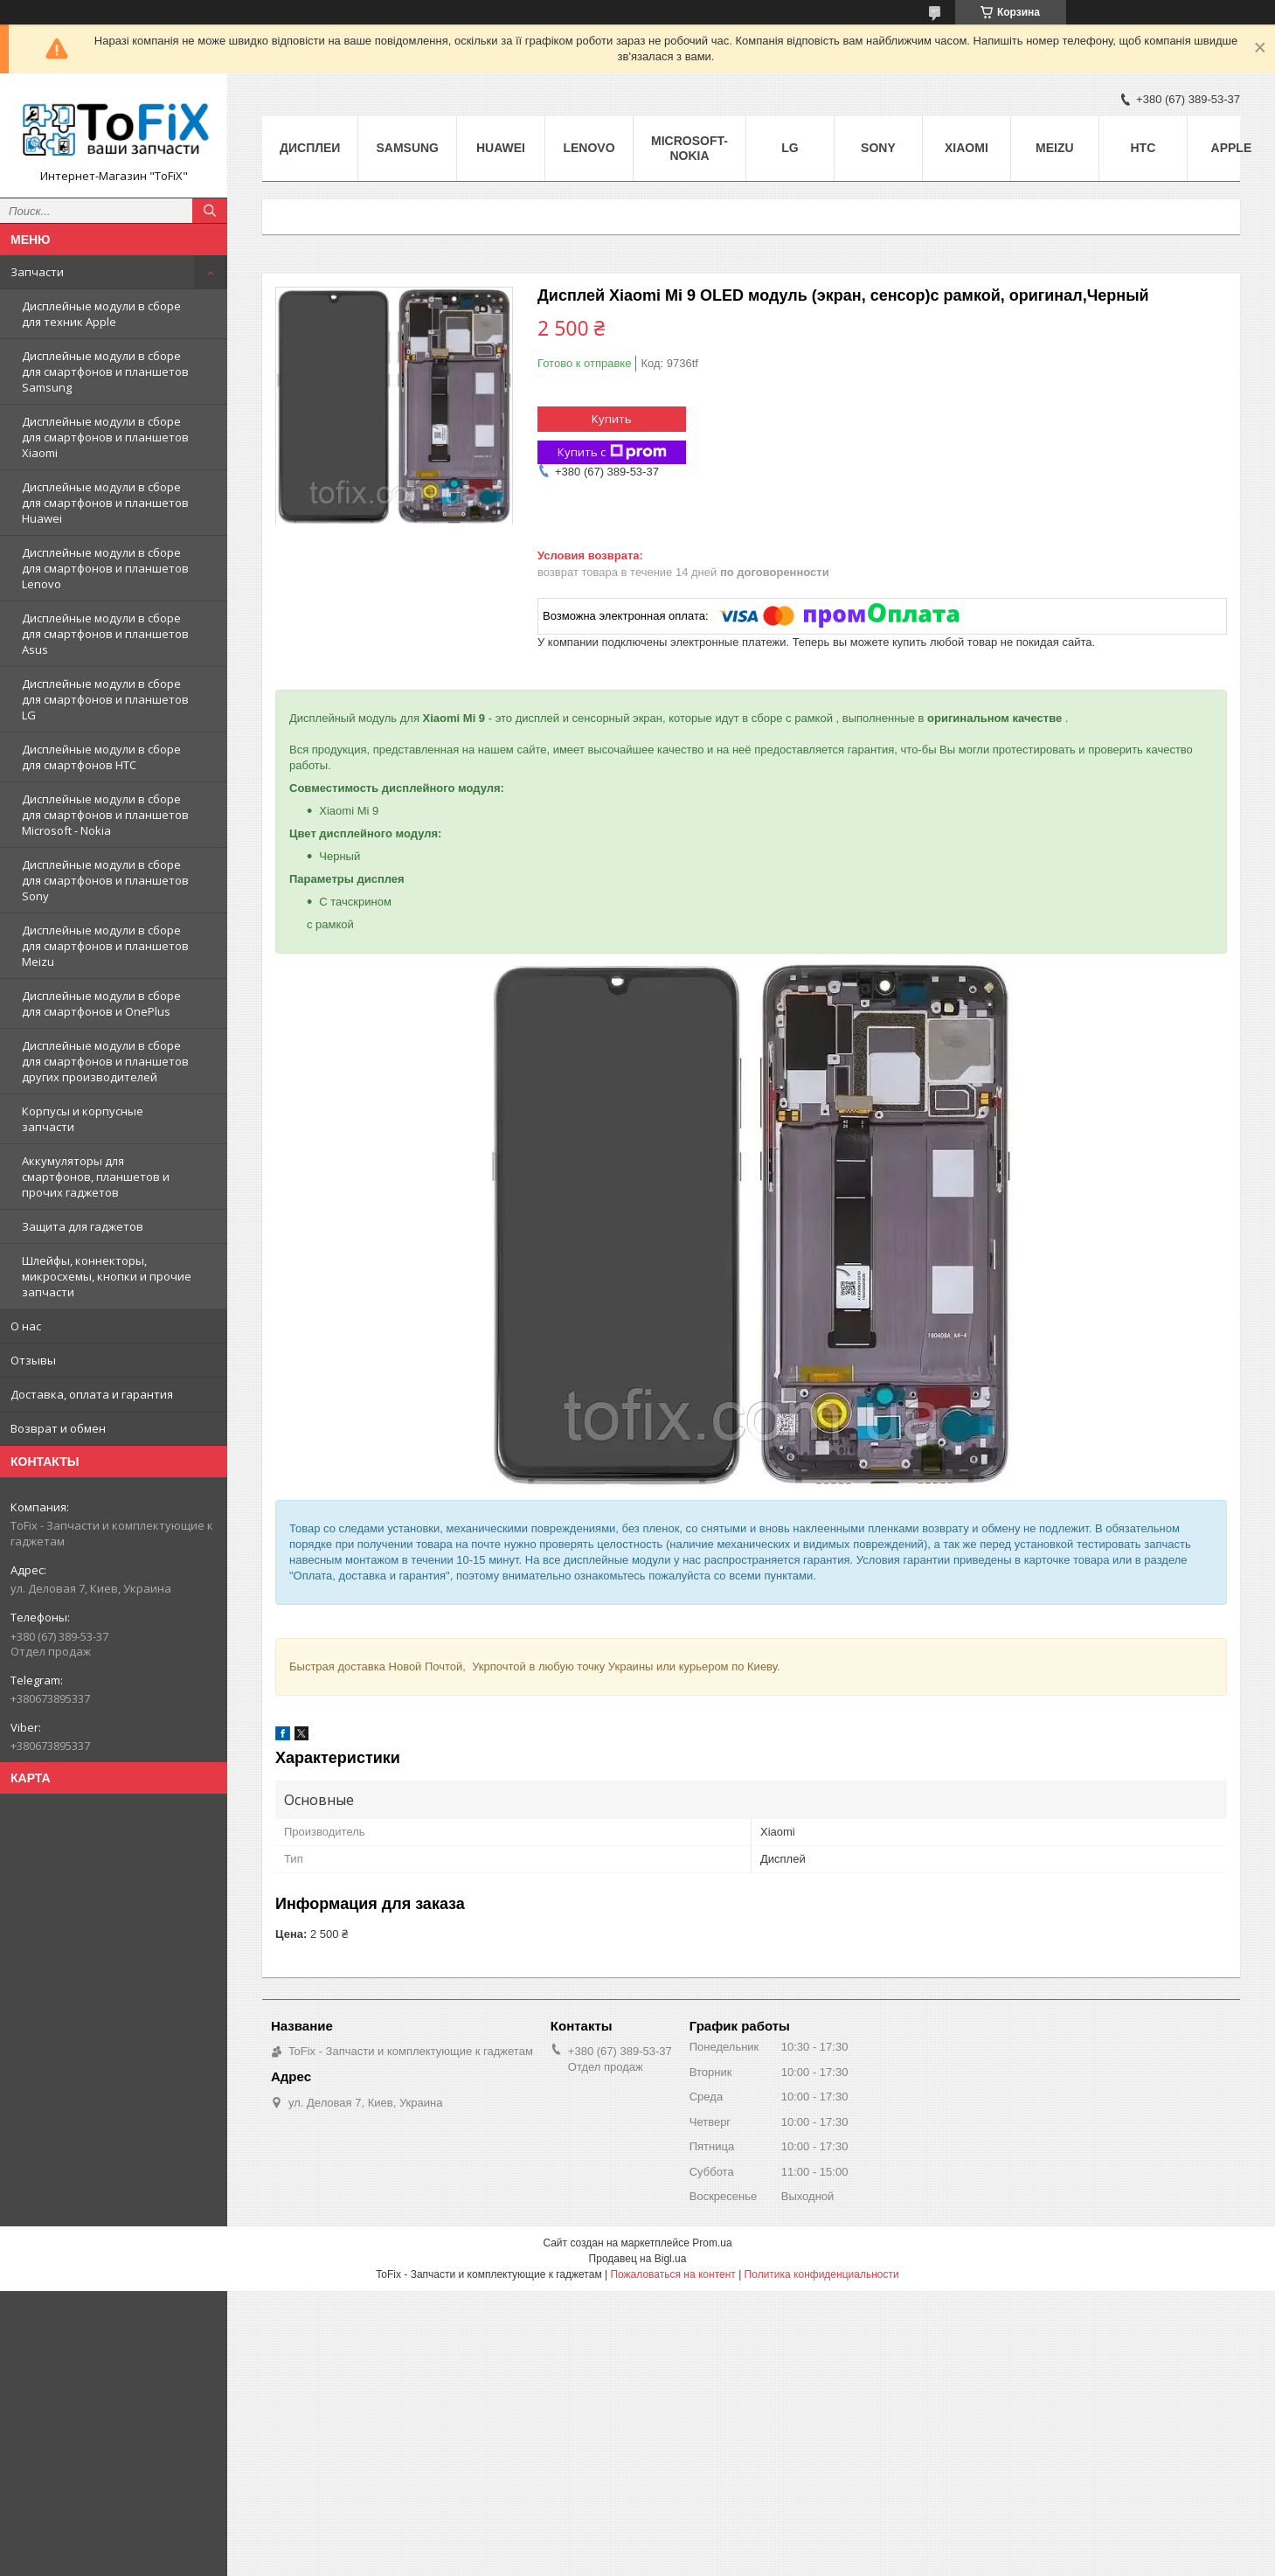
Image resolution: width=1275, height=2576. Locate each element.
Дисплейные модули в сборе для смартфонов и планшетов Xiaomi (105, 437)
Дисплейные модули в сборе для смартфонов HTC (101, 757)
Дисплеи (310, 148)
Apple (1231, 148)
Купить (612, 419)
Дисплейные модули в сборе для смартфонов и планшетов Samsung (105, 371)
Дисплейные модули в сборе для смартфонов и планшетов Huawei (105, 502)
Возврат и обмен (58, 1428)
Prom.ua (711, 2243)
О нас (25, 1326)
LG (789, 148)
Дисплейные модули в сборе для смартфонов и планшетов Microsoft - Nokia (105, 814)
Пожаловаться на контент (672, 2274)
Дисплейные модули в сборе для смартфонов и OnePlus (101, 1003)
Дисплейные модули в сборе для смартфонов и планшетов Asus (105, 633)
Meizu (1055, 148)
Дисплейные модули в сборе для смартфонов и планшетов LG (105, 699)
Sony (878, 148)
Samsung (407, 148)
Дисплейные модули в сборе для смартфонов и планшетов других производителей (105, 1061)
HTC (1143, 148)
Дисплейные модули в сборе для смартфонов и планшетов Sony (105, 880)
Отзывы (33, 1360)
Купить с (612, 452)
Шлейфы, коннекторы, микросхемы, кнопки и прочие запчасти (106, 1276)
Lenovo (588, 148)
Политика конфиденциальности (822, 2274)
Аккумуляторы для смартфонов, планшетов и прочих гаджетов (96, 1176)
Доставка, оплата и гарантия (91, 1394)
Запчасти (37, 272)
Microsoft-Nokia (689, 148)
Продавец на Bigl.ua (638, 2259)
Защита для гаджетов (82, 1226)
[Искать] (209, 211)
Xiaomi (966, 148)
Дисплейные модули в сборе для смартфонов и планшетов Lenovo (105, 568)
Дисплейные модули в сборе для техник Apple (101, 314)
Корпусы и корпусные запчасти (82, 1119)
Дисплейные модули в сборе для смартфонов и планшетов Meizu (105, 945)
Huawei (500, 148)
